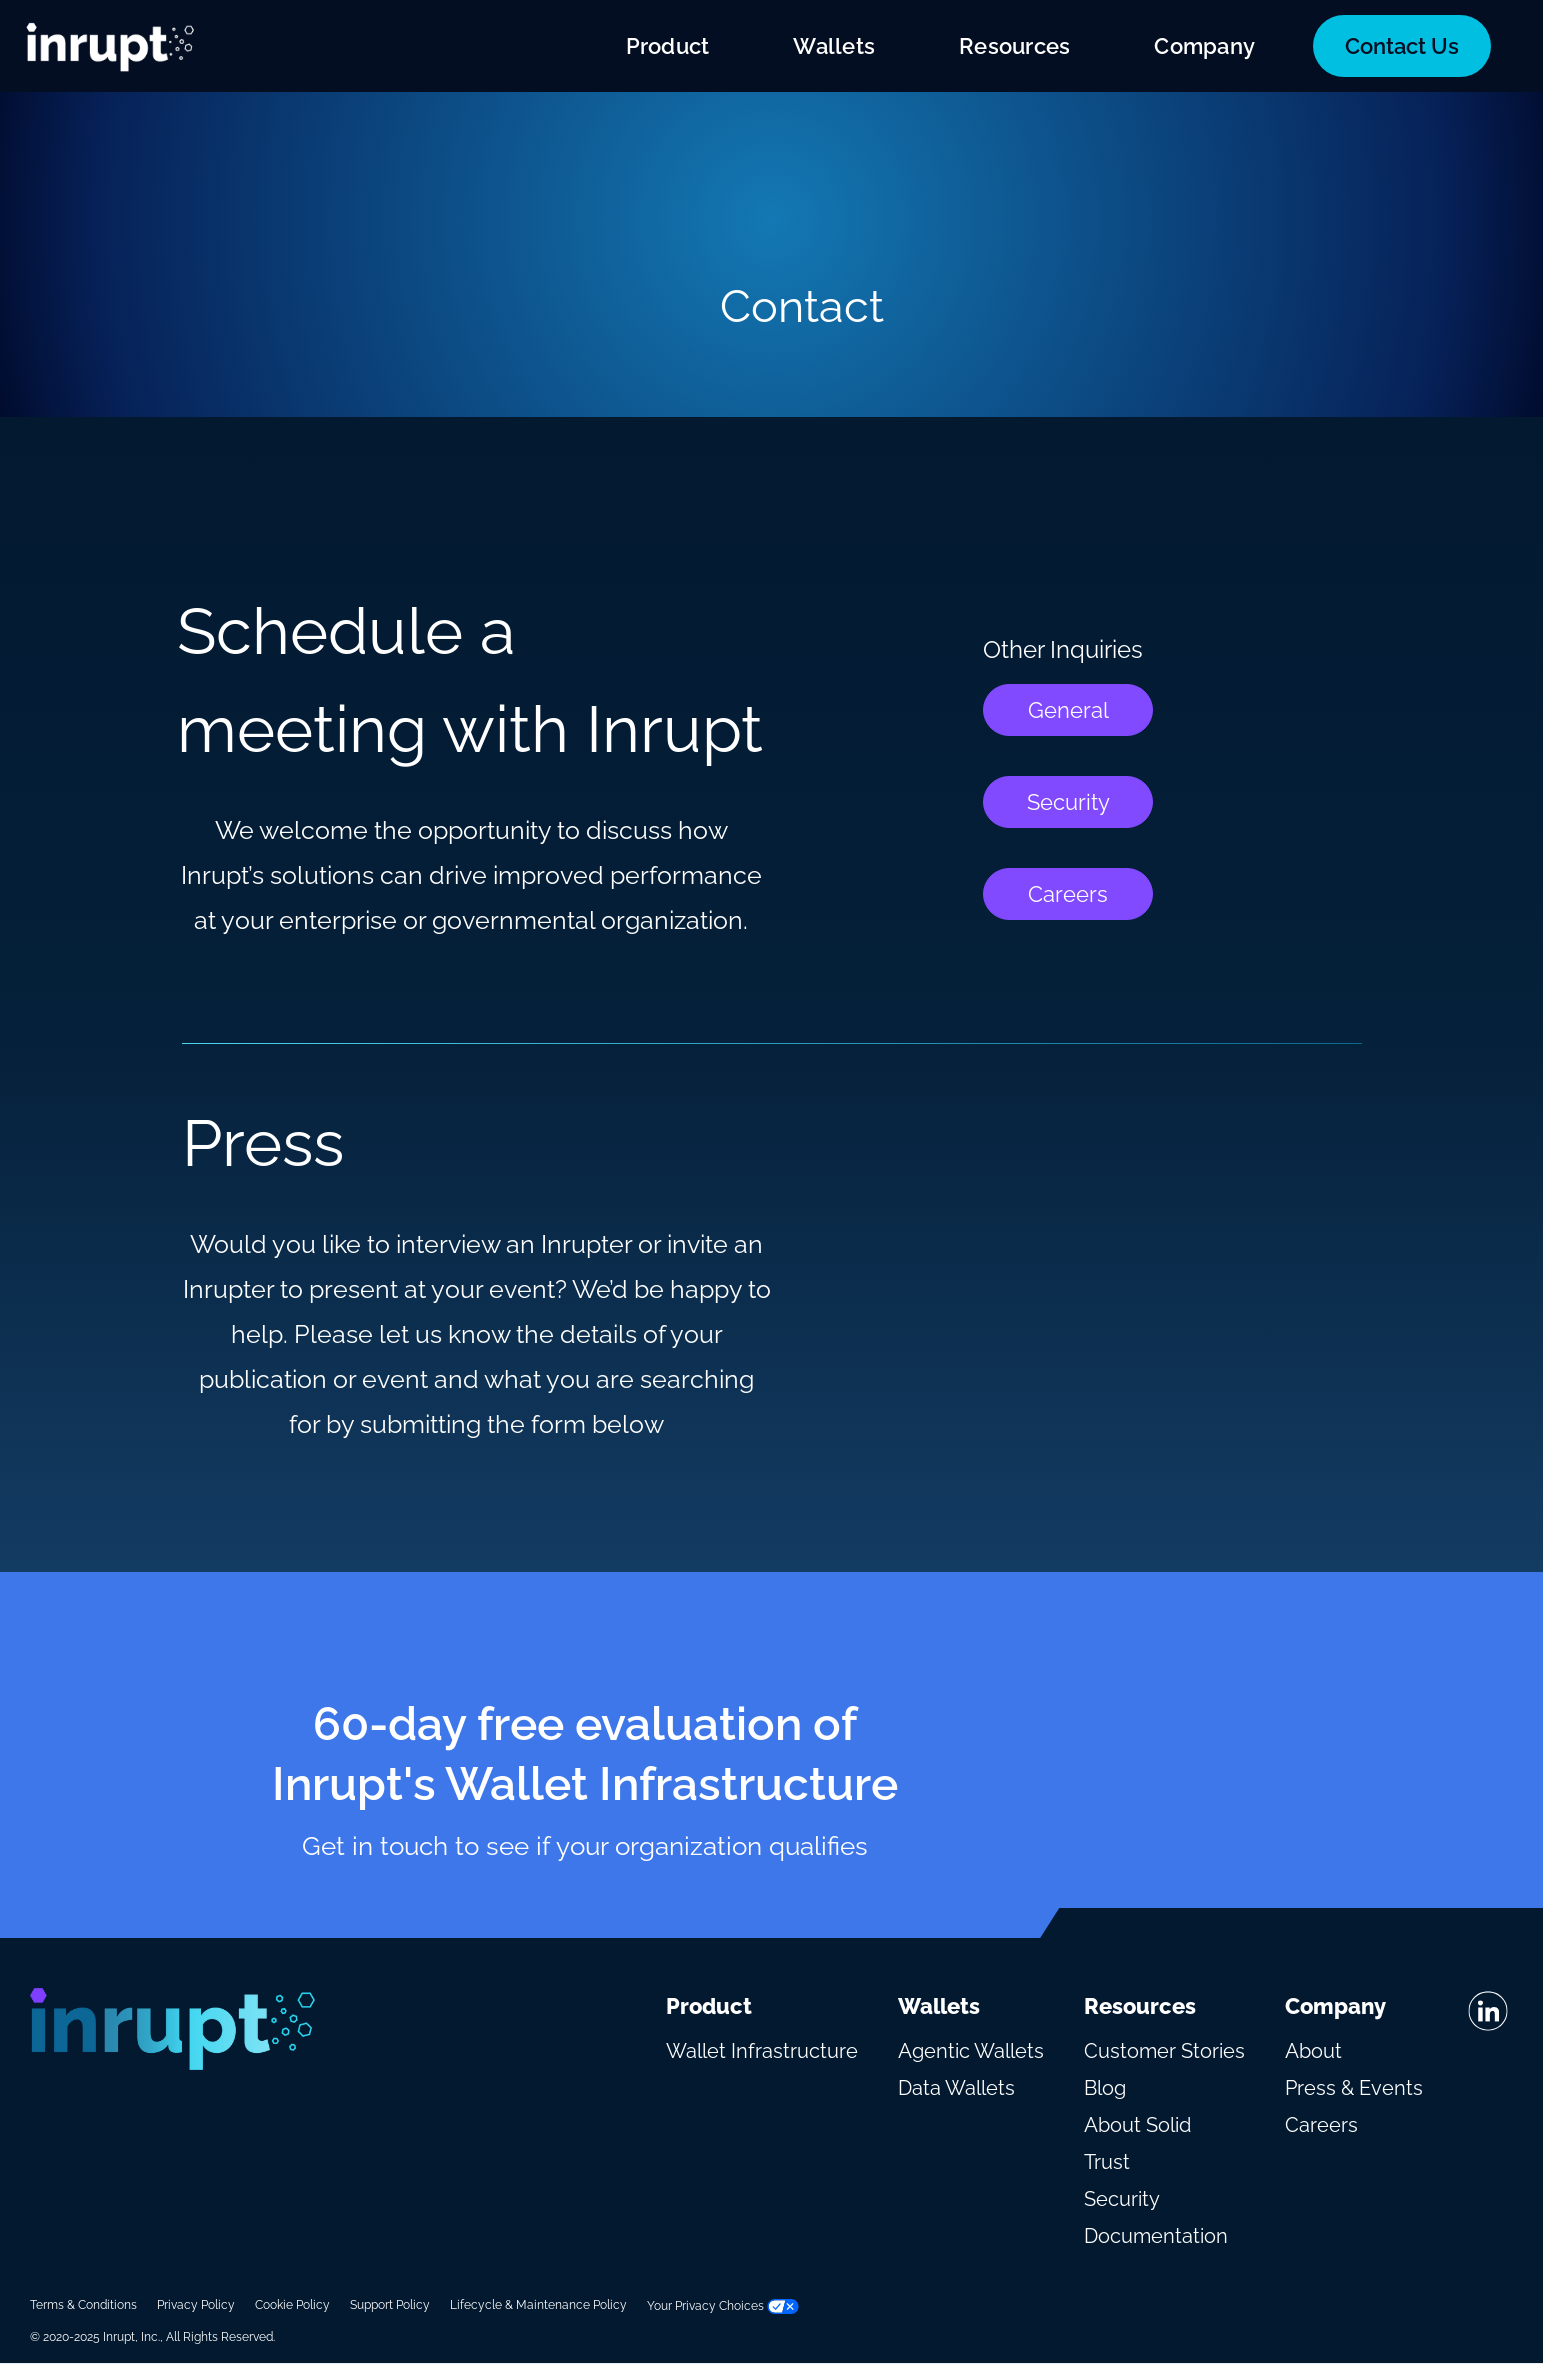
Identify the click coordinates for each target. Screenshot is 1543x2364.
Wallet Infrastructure (762, 2051)
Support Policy (390, 2305)
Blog (1105, 2088)
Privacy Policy (196, 2305)
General (1068, 710)
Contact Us (1402, 46)
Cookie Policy (292, 2305)
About (1313, 2051)
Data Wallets (956, 2088)
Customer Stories (1164, 2051)
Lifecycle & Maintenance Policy (538, 2305)
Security (1068, 802)
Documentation (1156, 2236)
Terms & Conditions (83, 2305)
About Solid (1137, 2125)
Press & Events (1354, 2088)
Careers (1068, 894)
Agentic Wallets (971, 2051)
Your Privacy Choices (723, 2306)
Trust (1107, 2162)
